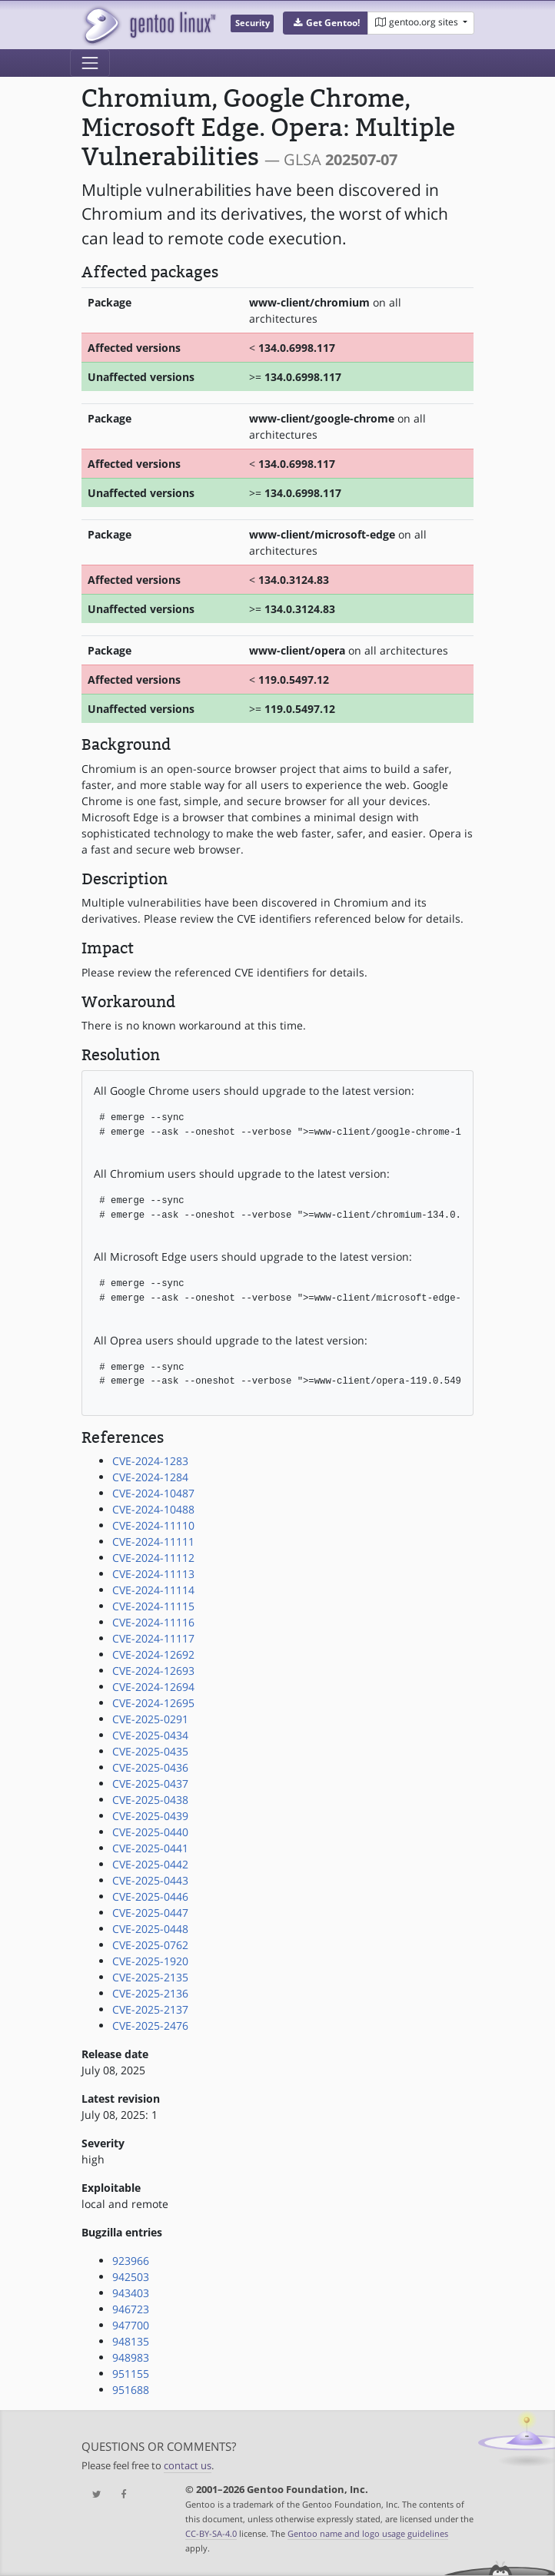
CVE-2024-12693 (153, 1670)
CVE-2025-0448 (150, 1928)
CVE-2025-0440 (150, 1832)
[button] (325, 23)
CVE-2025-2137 (150, 2009)
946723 (130, 2309)
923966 (130, 2260)
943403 (130, 2293)
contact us (187, 2465)
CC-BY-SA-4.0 (211, 2533)
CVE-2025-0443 (150, 1880)
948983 (130, 2357)
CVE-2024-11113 (153, 1573)
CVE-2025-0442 (150, 1864)
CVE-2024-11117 (153, 1638)
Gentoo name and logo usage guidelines (367, 2533)
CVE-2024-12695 (153, 1703)
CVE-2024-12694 (153, 1686)
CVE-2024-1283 (150, 1461)
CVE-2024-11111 (153, 1541)
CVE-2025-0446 (150, 1896)
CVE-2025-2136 (150, 1993)
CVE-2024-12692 (153, 1654)
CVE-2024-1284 (150, 1477)
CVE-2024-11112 (153, 1557)
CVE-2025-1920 (150, 1961)
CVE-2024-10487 (153, 1493)
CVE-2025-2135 (150, 1977)
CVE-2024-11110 (153, 1525)
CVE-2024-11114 (153, 1590)
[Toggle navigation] (90, 63)
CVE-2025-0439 (150, 1816)
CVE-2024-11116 (153, 1622)
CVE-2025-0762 (150, 1945)
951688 (130, 2389)
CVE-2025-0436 (150, 1767)
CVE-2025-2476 (150, 2025)
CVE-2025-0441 (150, 1848)
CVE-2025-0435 (150, 1751)
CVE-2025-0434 (150, 1735)
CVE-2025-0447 (150, 1912)
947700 (130, 2325)
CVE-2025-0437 (150, 1783)
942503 (130, 2276)
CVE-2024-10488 (153, 1509)
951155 (130, 2373)
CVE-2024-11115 (153, 1606)
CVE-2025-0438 (150, 1799)
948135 (130, 2341)
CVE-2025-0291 (150, 1719)
